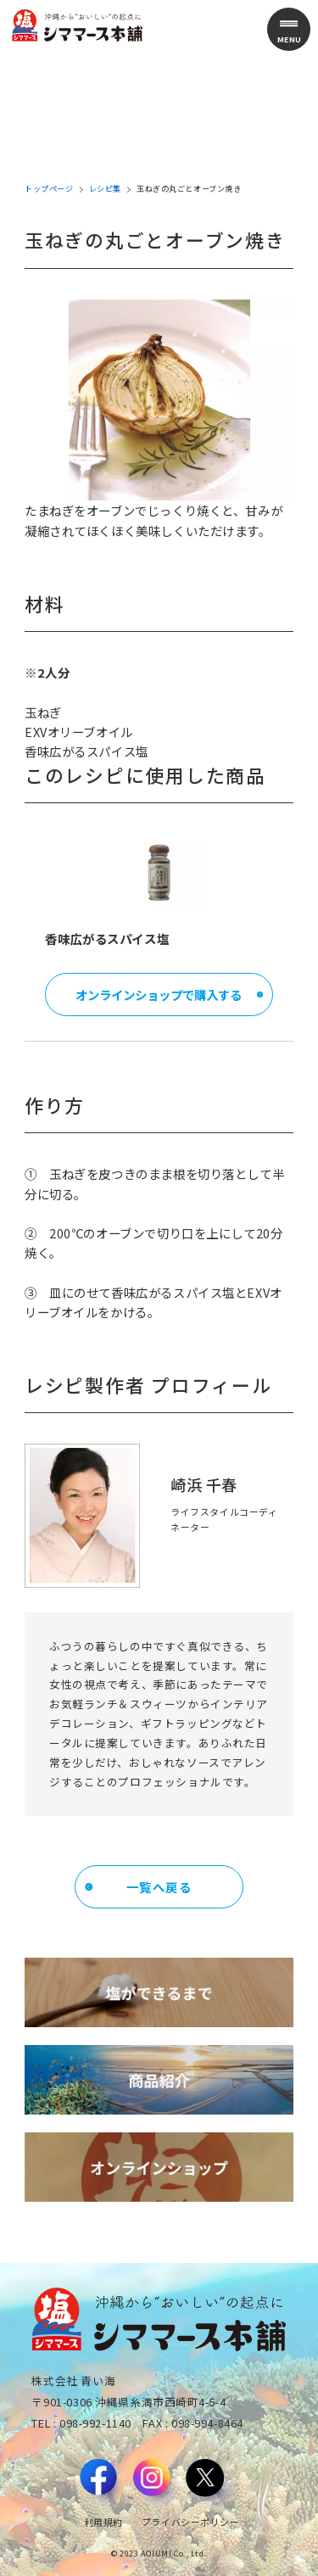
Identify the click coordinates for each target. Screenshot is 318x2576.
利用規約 (103, 2522)
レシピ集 (105, 188)
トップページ (49, 188)
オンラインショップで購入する (158, 994)
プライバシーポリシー (191, 2522)
